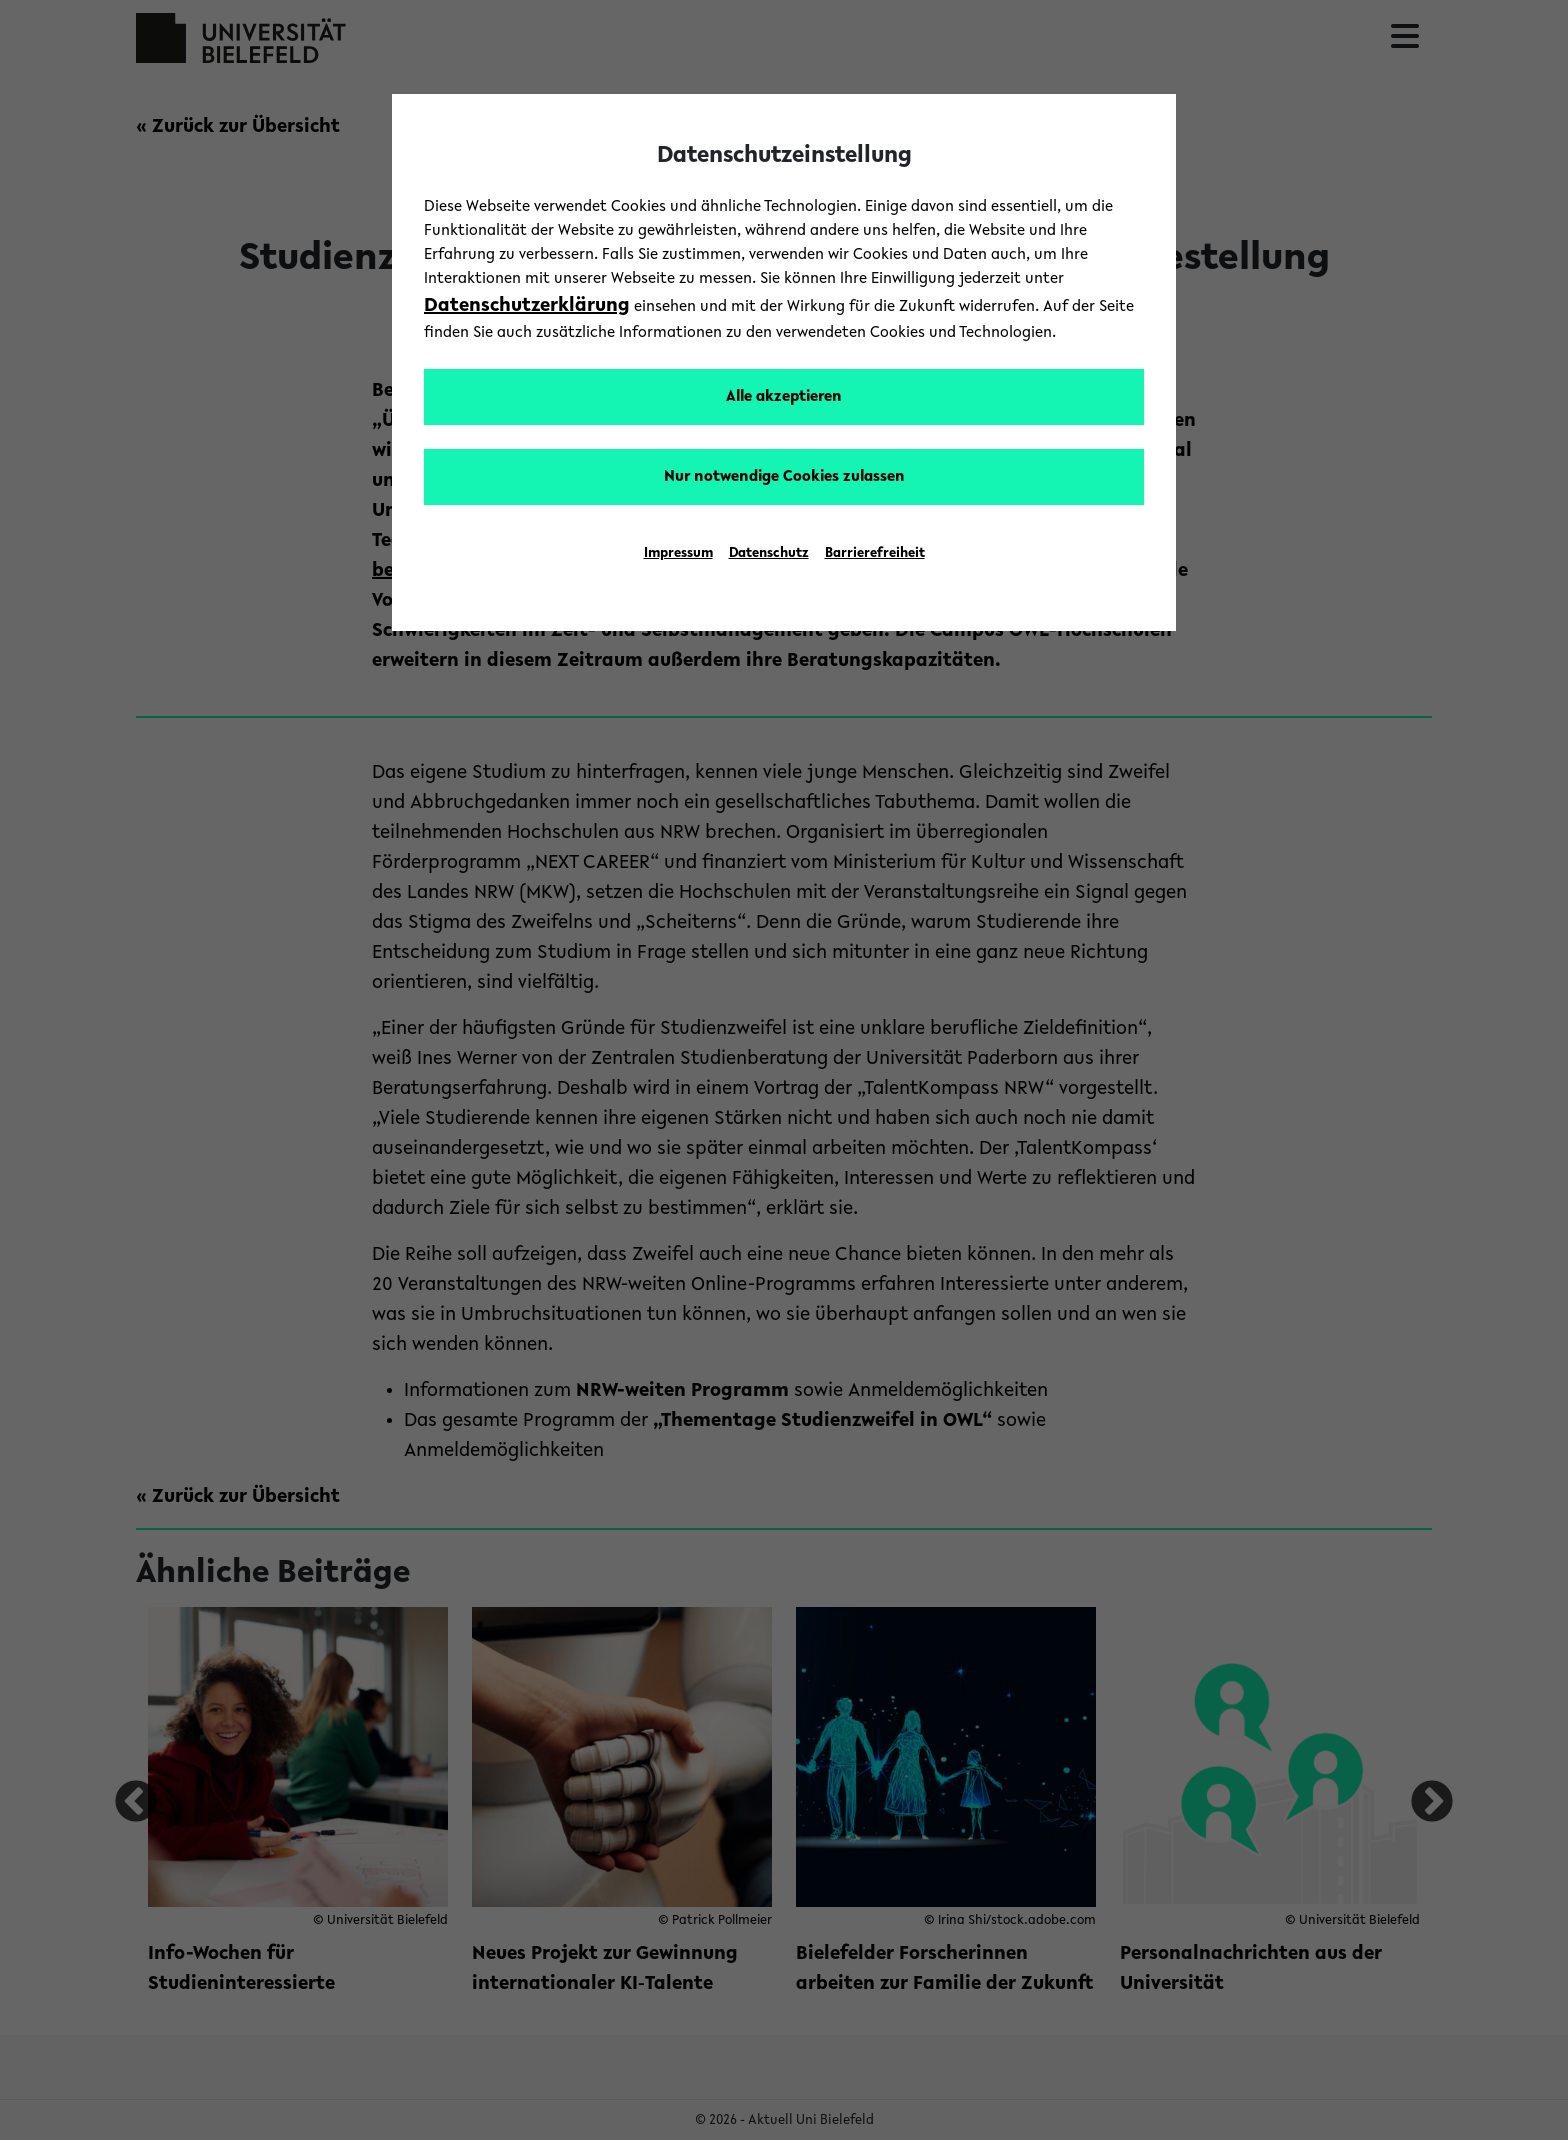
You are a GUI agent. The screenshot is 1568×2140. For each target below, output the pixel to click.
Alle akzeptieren (784, 397)
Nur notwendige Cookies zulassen (784, 477)
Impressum (678, 554)
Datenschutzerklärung (527, 306)
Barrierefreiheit (875, 554)
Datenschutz (769, 554)
